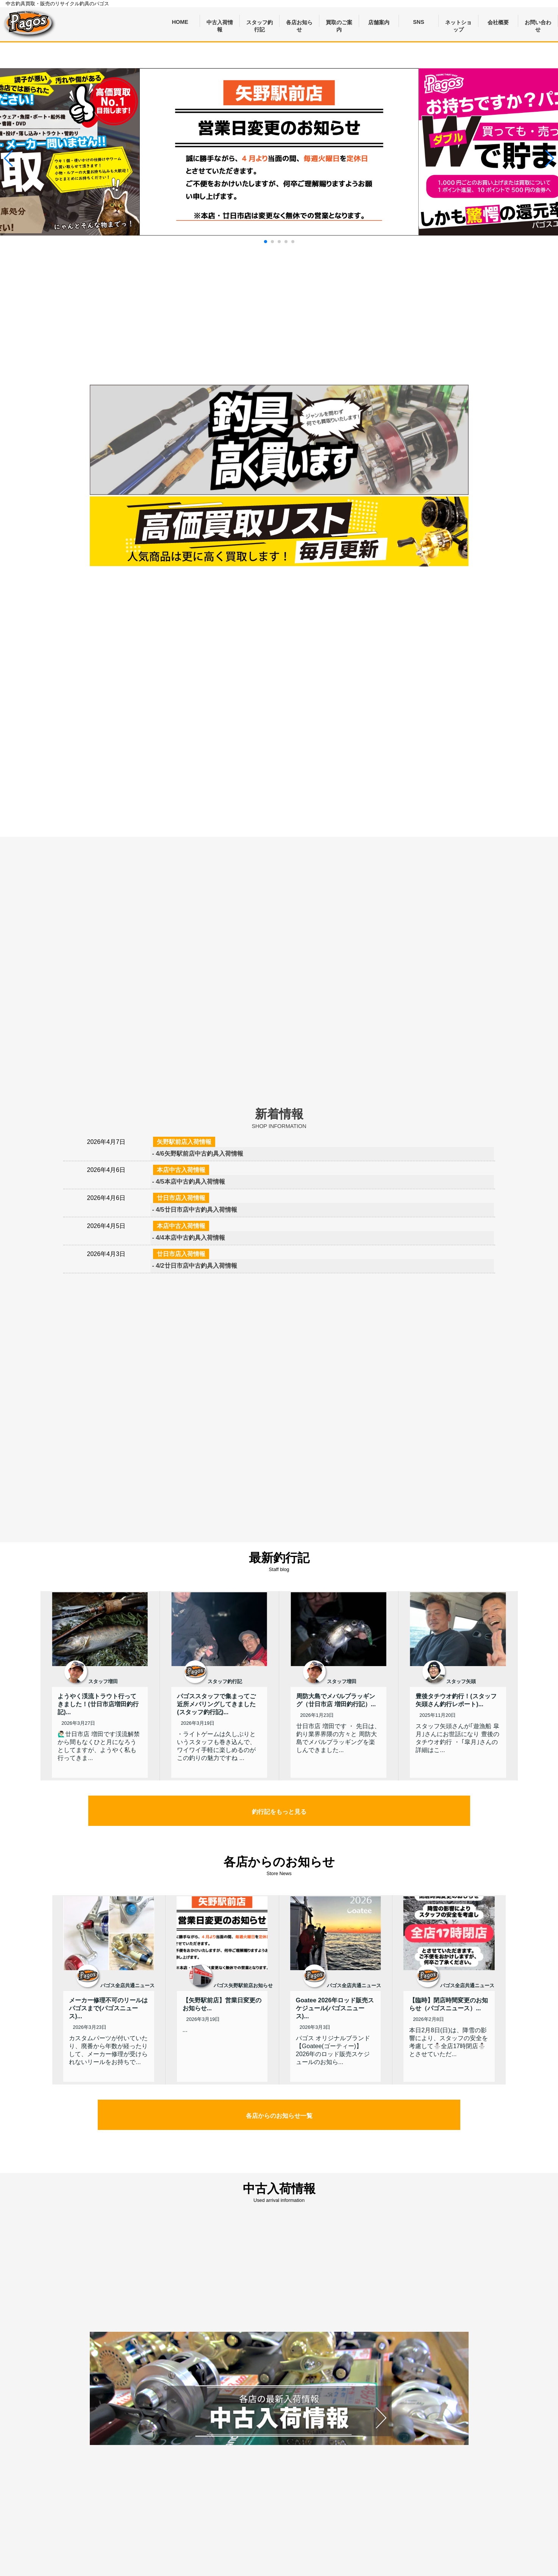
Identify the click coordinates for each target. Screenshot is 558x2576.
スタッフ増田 (103, 1681)
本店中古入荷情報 (181, 1170)
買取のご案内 (339, 23)
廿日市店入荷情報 (181, 1198)
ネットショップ (458, 23)
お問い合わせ (538, 23)
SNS (418, 22)
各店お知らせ (299, 23)
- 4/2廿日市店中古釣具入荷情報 (194, 1265)
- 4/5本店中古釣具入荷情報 (188, 1181)
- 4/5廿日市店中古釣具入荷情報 (194, 1209)
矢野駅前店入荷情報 (184, 1142)
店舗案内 (378, 22)
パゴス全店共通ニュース (127, 1985)
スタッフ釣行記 (259, 23)
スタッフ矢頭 (461, 1681)
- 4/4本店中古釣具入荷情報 (188, 1237)
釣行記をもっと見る (279, 1811)
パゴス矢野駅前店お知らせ (243, 1985)
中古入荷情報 (219, 23)
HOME (180, 22)
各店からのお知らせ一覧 (279, 2116)
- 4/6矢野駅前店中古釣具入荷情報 (197, 1153)
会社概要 (498, 22)
